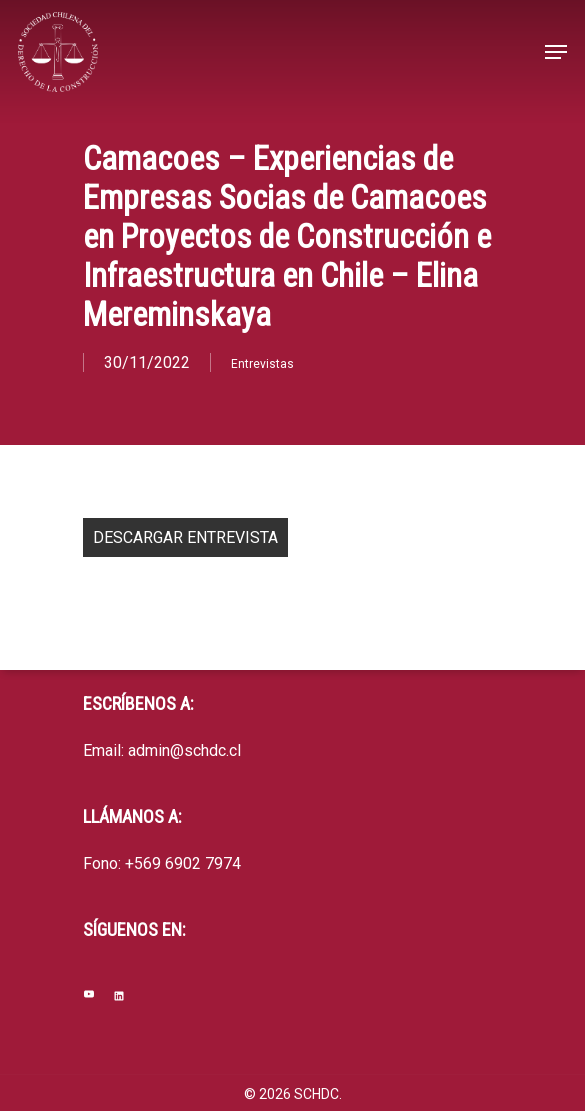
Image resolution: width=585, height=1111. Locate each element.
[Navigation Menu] (556, 52)
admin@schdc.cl (184, 750)
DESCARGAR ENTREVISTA (185, 537)
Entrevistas (262, 364)
